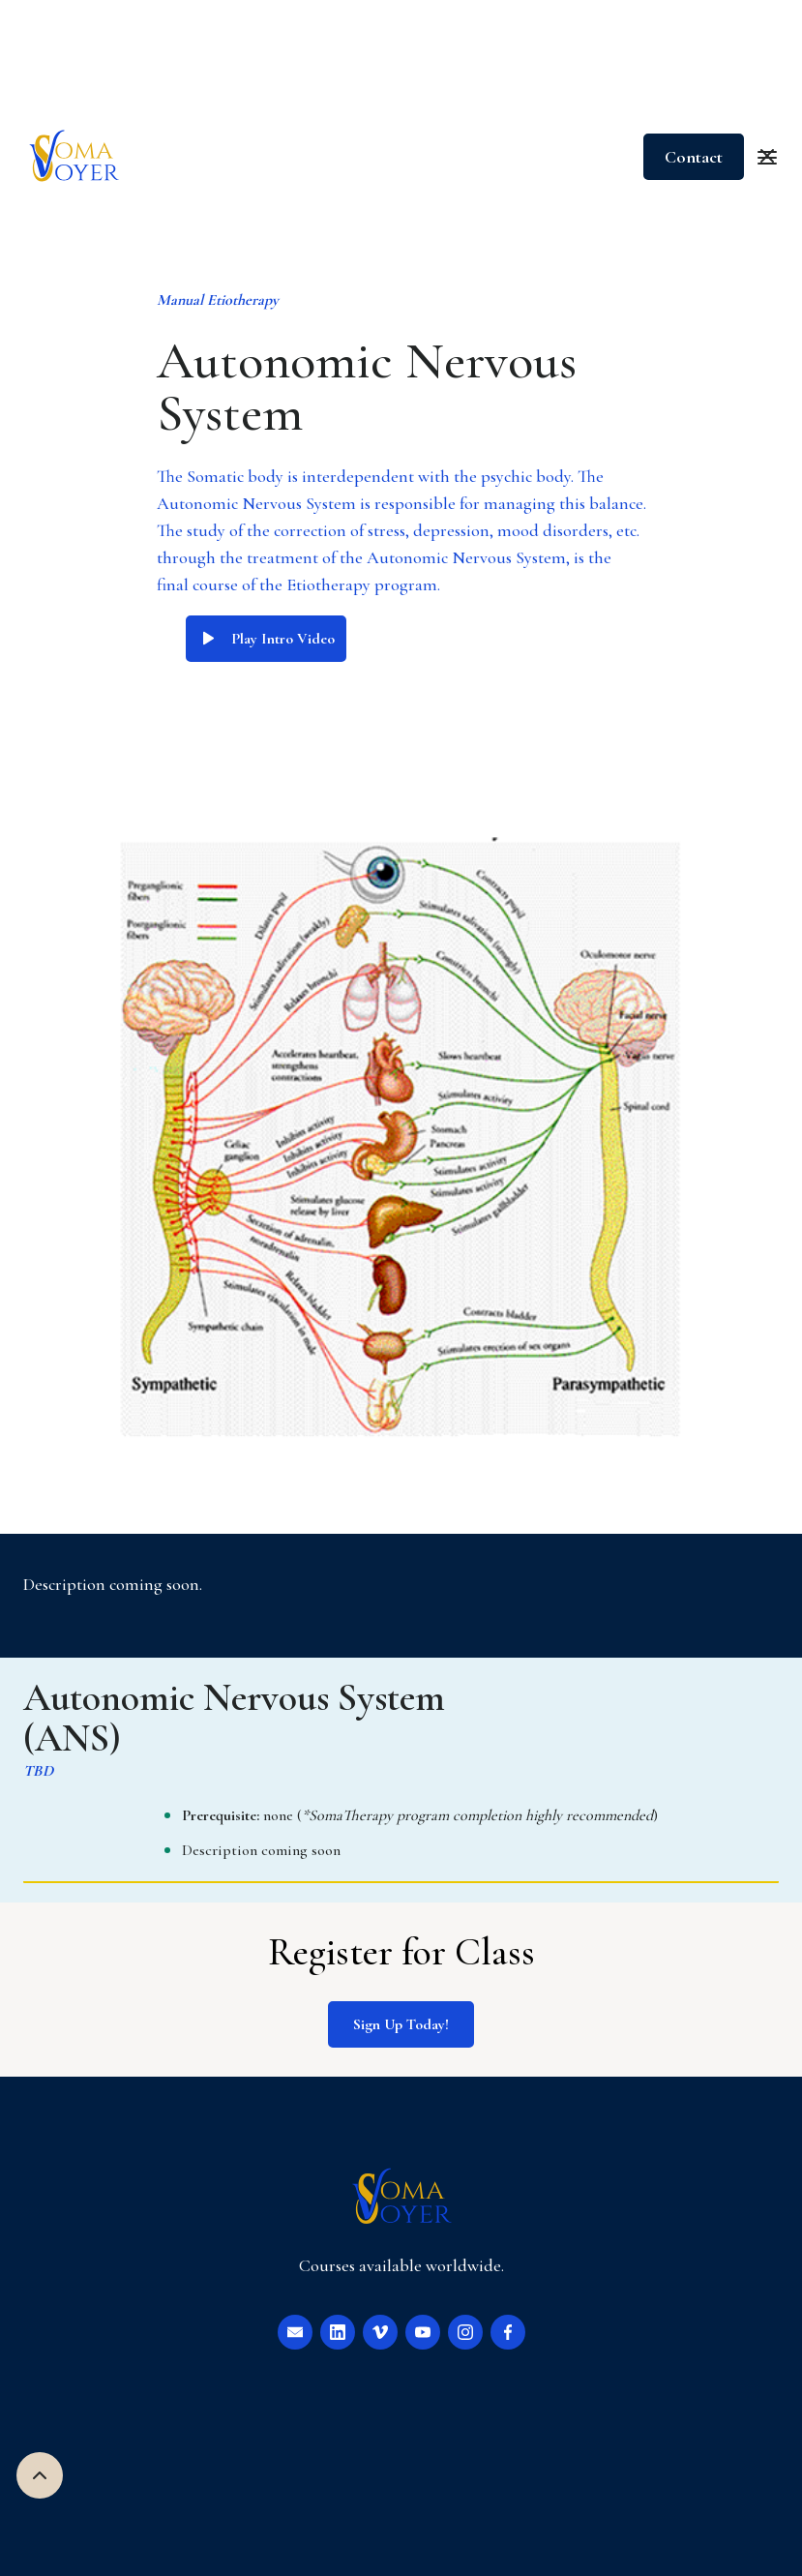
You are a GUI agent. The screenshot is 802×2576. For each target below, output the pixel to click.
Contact (694, 156)
